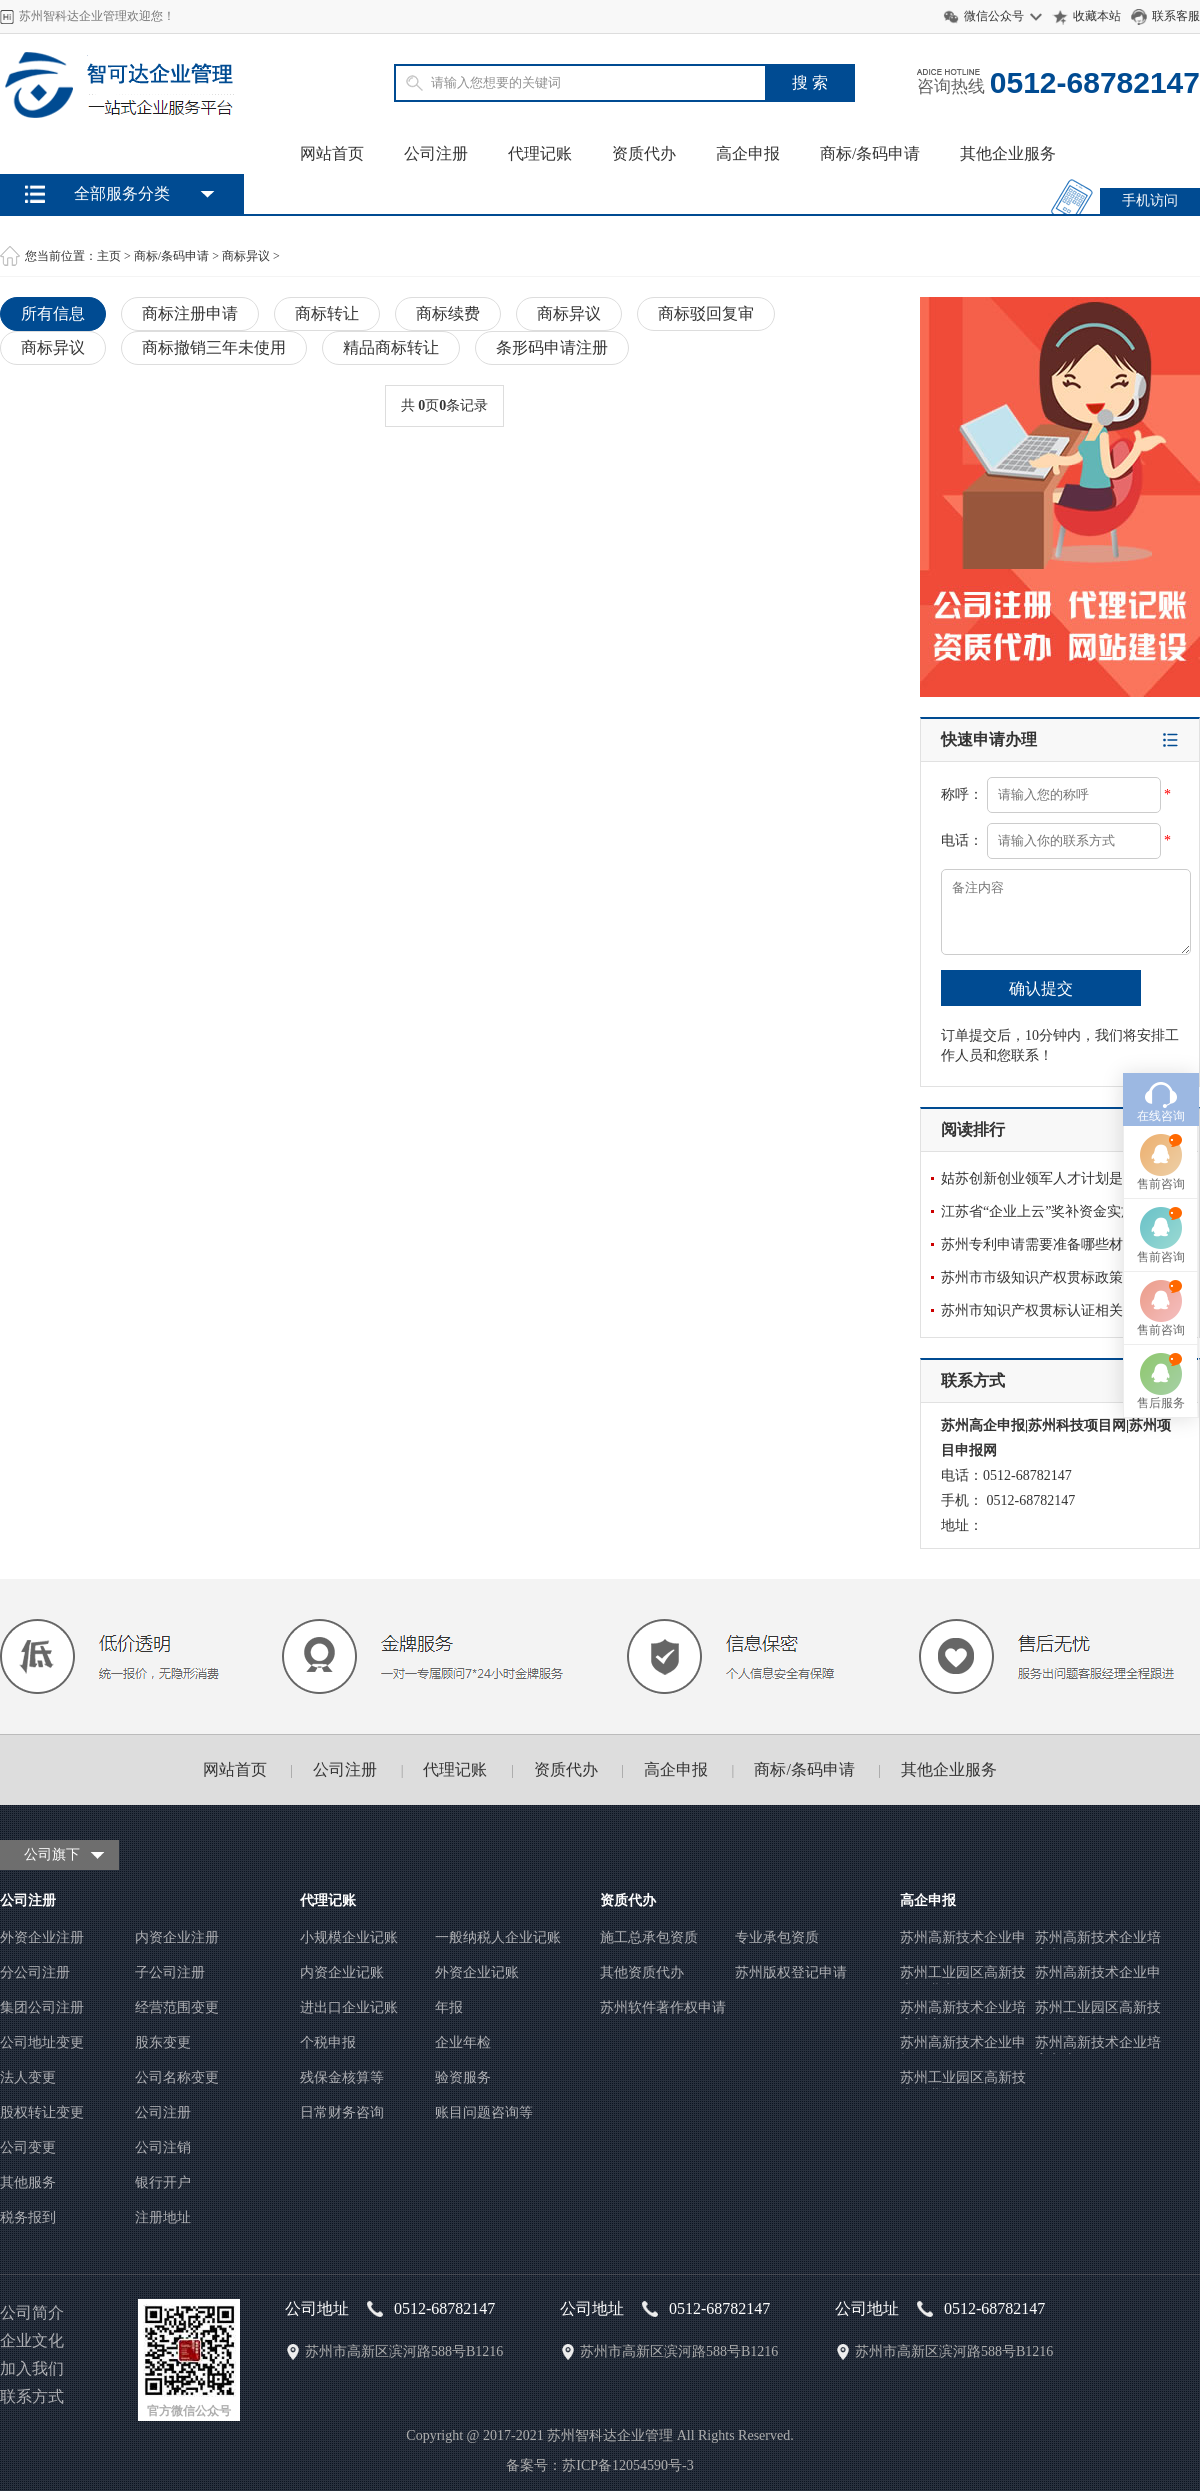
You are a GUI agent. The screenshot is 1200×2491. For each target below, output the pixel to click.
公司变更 (28, 2147)
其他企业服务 (1008, 153)
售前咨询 (1161, 1020)
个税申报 (328, 2042)
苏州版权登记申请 (791, 1972)
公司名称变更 (177, 2077)
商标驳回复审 (706, 313)
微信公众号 (994, 16)
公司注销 (163, 2147)
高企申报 (748, 153)
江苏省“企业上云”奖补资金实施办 (1045, 1211)
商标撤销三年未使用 (214, 347)
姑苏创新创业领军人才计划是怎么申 (1053, 1178)
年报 (449, 2007)
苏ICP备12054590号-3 (627, 2465)
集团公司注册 (42, 2007)
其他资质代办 (642, 1972)
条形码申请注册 (552, 347)
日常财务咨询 (342, 2112)
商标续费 (448, 313)
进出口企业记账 (349, 2007)
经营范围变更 (177, 2007)
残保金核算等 (342, 2077)
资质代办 (644, 153)
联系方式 (32, 2396)
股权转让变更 (42, 2112)
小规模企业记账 (349, 1937)
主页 (109, 256)
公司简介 (32, 2312)
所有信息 (53, 313)
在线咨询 (1161, 952)
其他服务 (28, 2182)
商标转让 (327, 313)
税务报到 (28, 2217)
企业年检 (463, 2042)
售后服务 (1161, 1239)
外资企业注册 (42, 1937)
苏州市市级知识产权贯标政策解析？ (1053, 1277)
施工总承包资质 (649, 1937)
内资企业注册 (177, 1937)
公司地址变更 (42, 2042)
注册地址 (163, 2217)
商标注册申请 (190, 313)
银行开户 (163, 2182)
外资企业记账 (477, 1972)
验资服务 (463, 2077)
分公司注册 (35, 1972)
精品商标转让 (391, 347)
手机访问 (1150, 200)
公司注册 (436, 153)
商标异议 (246, 256)
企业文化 (32, 2340)
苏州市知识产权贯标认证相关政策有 (1053, 1310)
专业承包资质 (777, 1937)
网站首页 (332, 153)
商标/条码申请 (870, 153)
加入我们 (32, 2368)
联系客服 (1176, 16)
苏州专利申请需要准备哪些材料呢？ (1053, 1244)
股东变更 (163, 2042)
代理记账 (540, 153)
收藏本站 (1097, 16)
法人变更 (28, 2077)
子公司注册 (170, 1972)
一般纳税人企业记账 (498, 1937)
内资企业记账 (342, 1972)
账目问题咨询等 (484, 2112)
